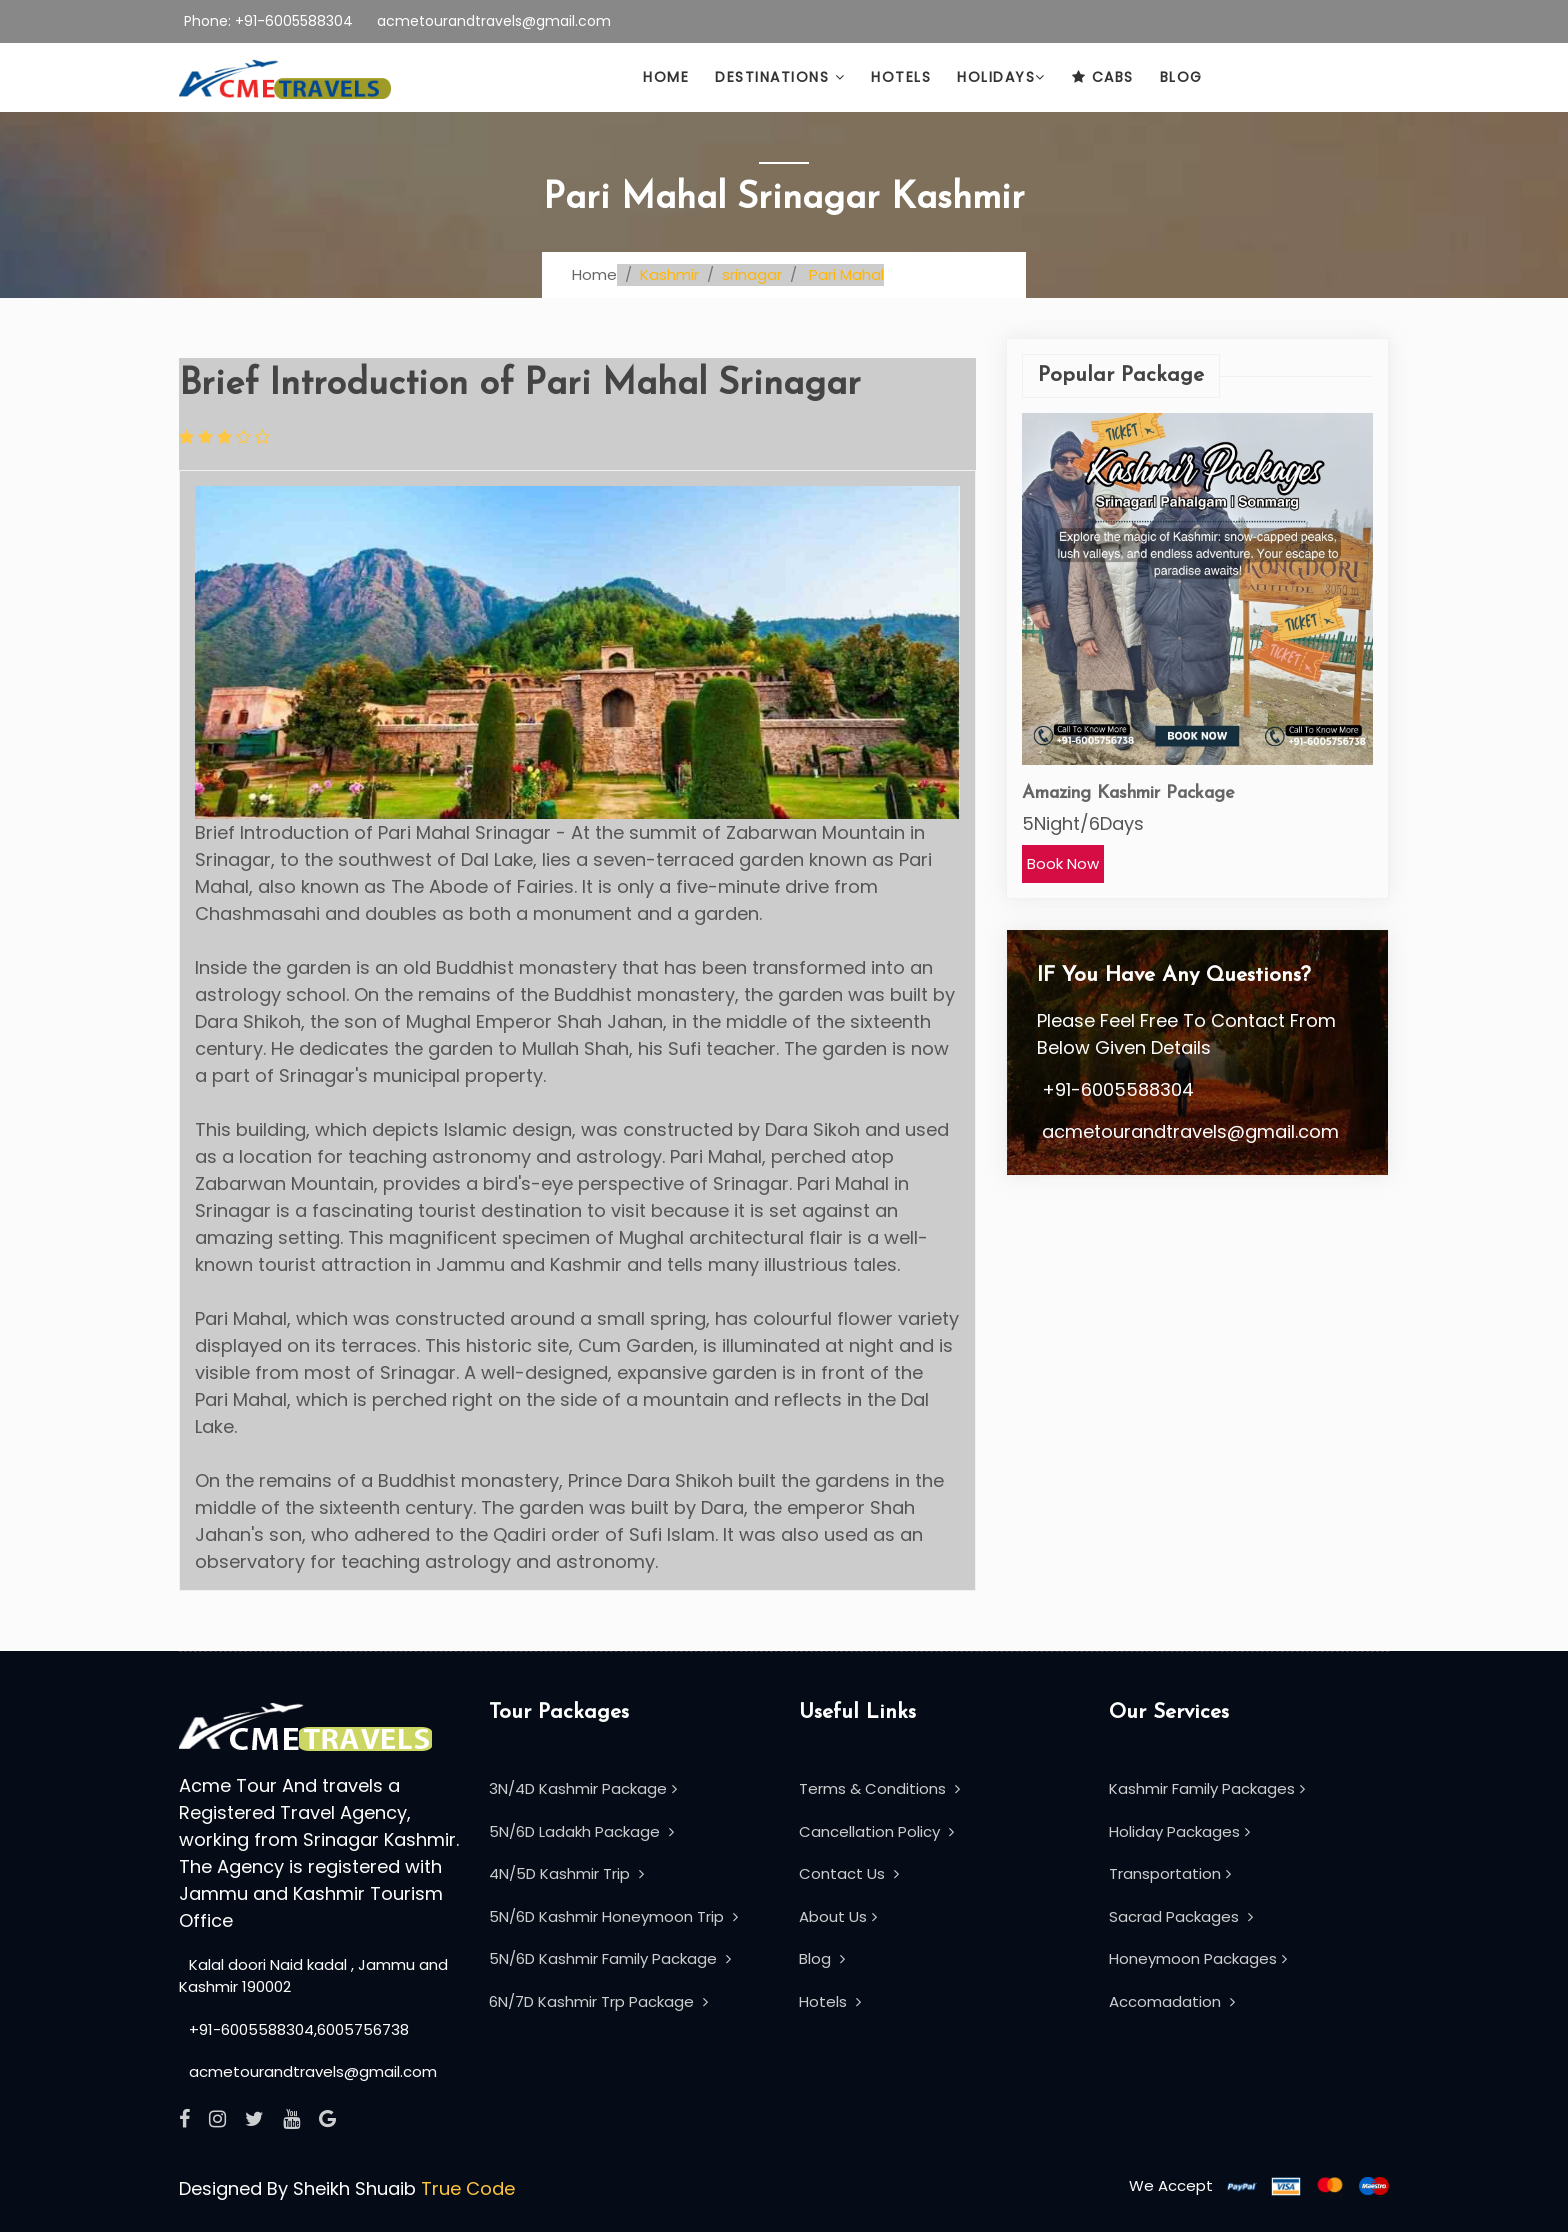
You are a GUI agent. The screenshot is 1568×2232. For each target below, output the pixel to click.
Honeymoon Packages (1198, 1958)
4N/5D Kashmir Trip (566, 1873)
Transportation (1170, 1873)
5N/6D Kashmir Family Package (610, 1958)
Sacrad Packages (1181, 1916)
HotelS (901, 77)
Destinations (780, 77)
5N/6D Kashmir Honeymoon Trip (613, 1916)
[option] (1198, 648)
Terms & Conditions (879, 1788)
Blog (1181, 77)
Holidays (1001, 77)
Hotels (830, 2001)
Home (666, 77)
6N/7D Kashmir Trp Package (598, 2001)
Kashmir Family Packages (1207, 1788)
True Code (468, 2188)
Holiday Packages (1179, 1831)
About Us (838, 1916)
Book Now (1063, 863)
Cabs (1103, 77)
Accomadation (1172, 2001)
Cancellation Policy (876, 1831)
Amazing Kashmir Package (1128, 793)
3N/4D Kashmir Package (583, 1788)
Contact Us (849, 1873)
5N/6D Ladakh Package (581, 1831)
